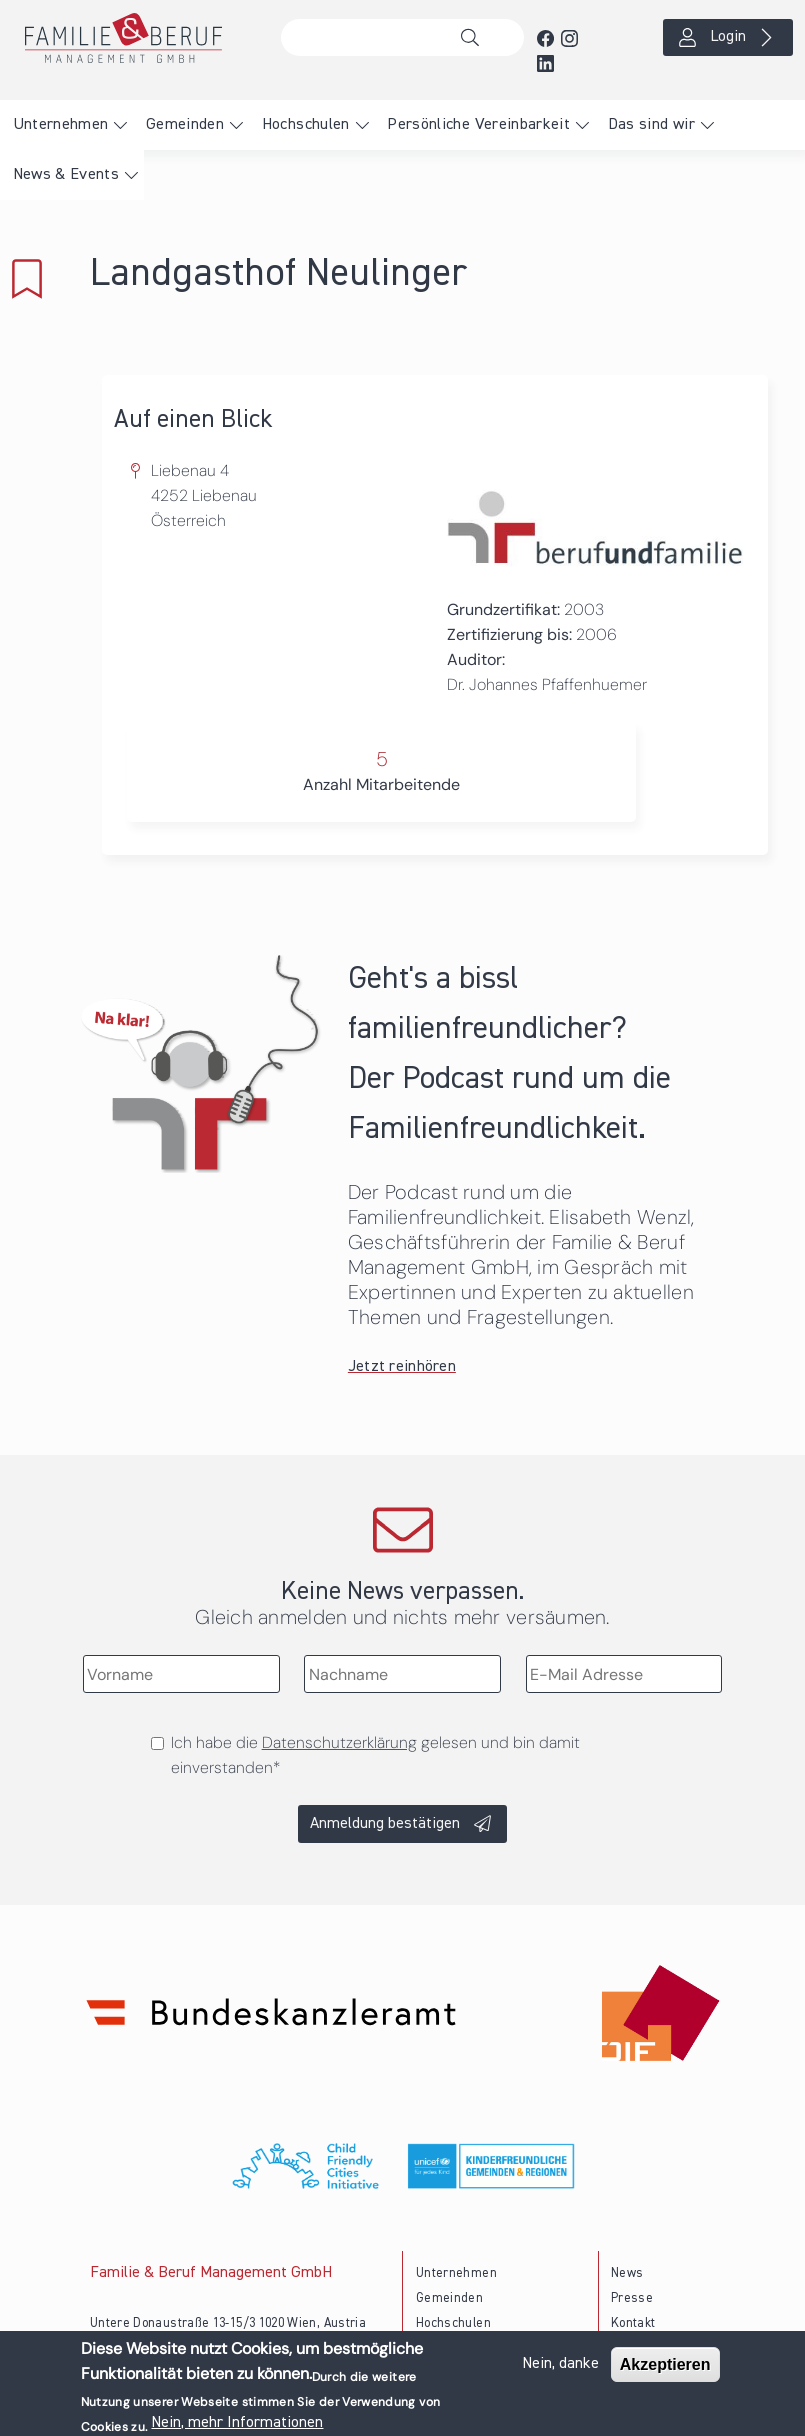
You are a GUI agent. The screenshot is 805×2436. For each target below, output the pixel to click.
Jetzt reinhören (402, 1367)
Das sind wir (651, 125)
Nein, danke (560, 2367)
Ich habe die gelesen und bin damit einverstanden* (375, 1755)
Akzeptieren (665, 2367)
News (627, 2273)
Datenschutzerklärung (339, 1742)
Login (728, 37)
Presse (632, 2298)
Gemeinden (185, 125)
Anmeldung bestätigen (385, 1824)
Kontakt (633, 2323)
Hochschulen (306, 125)
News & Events (66, 175)
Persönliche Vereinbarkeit (478, 125)
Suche (475, 38)
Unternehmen (61, 125)
